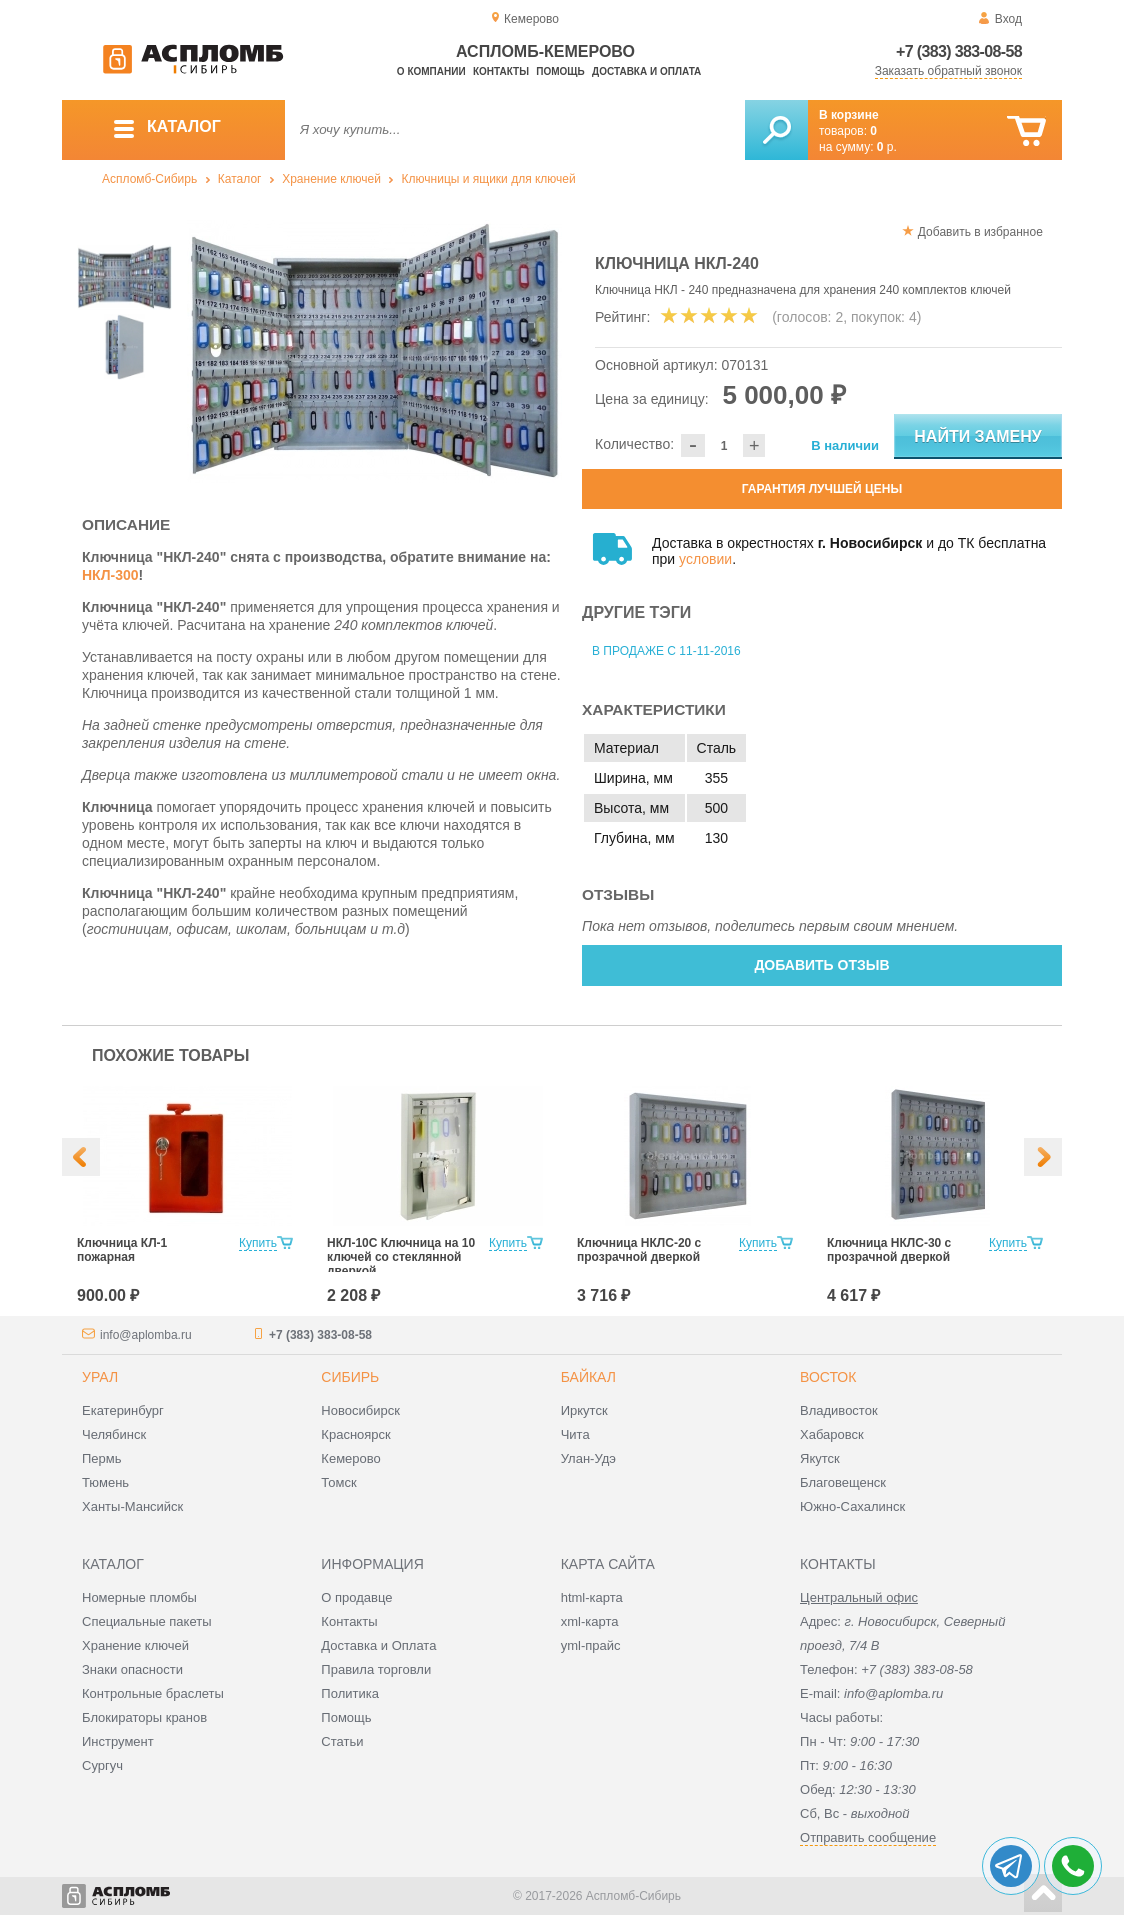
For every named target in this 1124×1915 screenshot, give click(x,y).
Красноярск (355, 1434)
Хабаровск (832, 1434)
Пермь (102, 1458)
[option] (374, 351)
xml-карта (590, 1621)
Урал (100, 1377)
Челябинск (114, 1434)
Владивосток (839, 1410)
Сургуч (102, 1765)
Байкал (588, 1377)
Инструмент (118, 1741)
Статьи (342, 1741)
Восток (828, 1377)
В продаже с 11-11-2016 (666, 651)
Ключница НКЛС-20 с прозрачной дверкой (639, 1250)
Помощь (560, 71)
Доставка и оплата (646, 71)
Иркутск (584, 1410)
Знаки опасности (132, 1669)
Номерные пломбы (139, 1597)
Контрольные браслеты (153, 1693)
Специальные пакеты (147, 1621)
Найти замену (977, 436)
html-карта (592, 1597)
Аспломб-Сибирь (149, 179)
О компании (431, 71)
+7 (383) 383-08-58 (959, 51)
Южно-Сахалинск (852, 1506)
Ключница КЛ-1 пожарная (122, 1250)
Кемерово (350, 1458)
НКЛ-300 (110, 575)
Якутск (820, 1458)
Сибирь (350, 1377)
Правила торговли (376, 1669)
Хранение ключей (331, 179)
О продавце (356, 1597)
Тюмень (105, 1482)
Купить (258, 1243)
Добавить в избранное (980, 232)
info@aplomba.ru (146, 1335)
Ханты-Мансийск (132, 1506)
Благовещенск (843, 1482)
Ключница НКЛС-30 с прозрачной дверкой (889, 1250)
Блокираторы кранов (144, 1717)
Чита (575, 1434)
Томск (338, 1482)
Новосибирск (360, 1410)
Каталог (240, 179)
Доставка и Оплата (378, 1645)
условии (705, 559)
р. (887, 147)
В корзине (849, 115)
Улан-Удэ (588, 1458)
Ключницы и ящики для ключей (489, 179)
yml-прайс (591, 1645)
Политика (350, 1693)
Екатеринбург (123, 1410)
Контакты (501, 71)
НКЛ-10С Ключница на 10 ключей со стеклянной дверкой (401, 1257)
